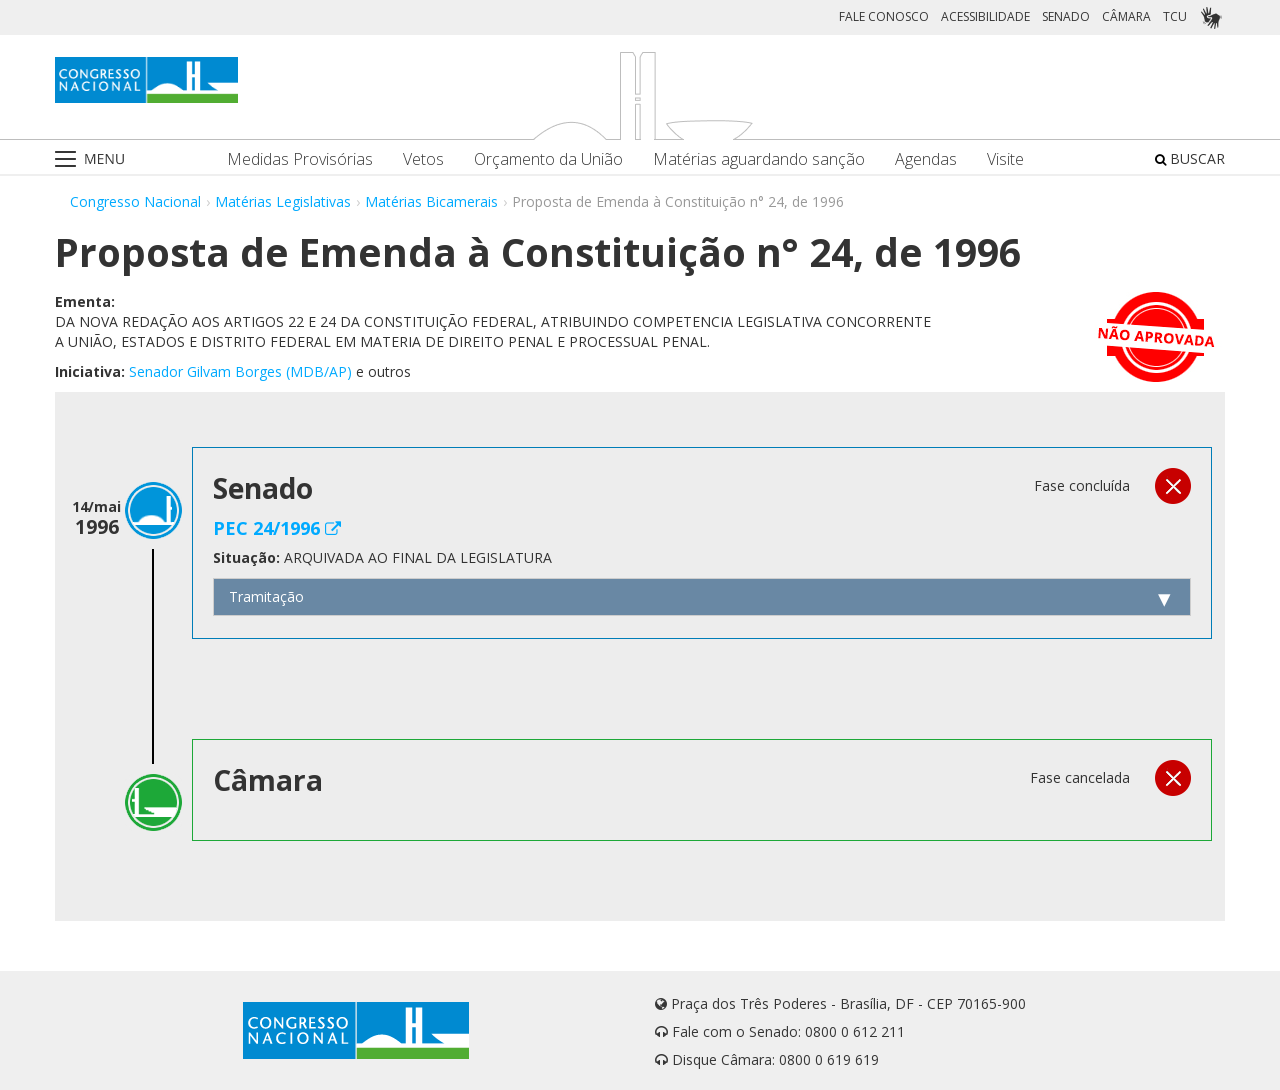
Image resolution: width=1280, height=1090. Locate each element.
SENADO (1066, 16)
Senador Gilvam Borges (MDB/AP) (240, 371)
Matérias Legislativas (283, 201)
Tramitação (266, 596)
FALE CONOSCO (884, 16)
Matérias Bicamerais (431, 201)
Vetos (423, 159)
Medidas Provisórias (300, 159)
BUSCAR (1190, 158)
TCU (1175, 16)
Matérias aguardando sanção (759, 159)
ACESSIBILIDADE (985, 16)
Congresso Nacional (135, 201)
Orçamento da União (548, 159)
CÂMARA (1126, 16)
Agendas (926, 159)
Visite (1005, 159)
